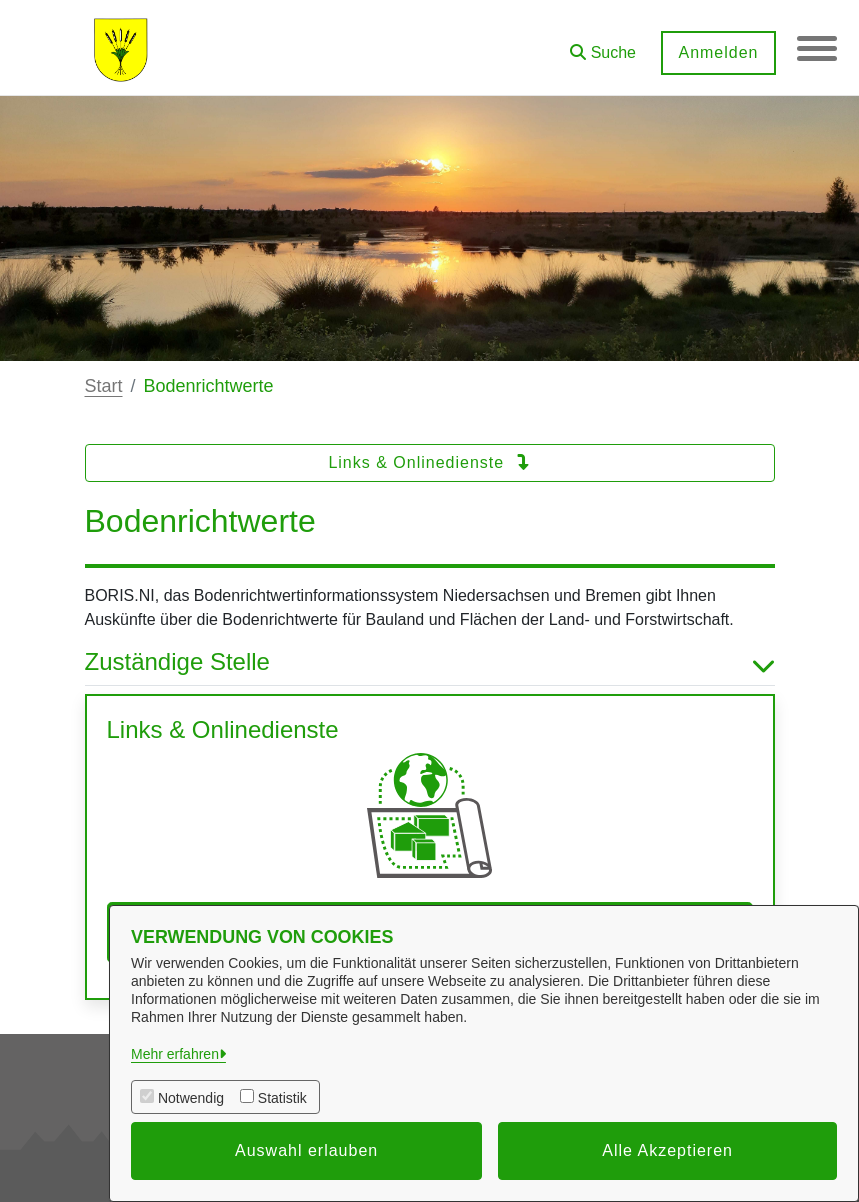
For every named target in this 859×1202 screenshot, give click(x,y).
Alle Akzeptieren (667, 1150)
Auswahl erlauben (306, 1150)
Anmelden (718, 52)
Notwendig (191, 1098)
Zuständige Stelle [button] (430, 662)
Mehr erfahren (175, 1054)
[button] (603, 45)
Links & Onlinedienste (429, 462)
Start (104, 386)
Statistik (282, 1098)
